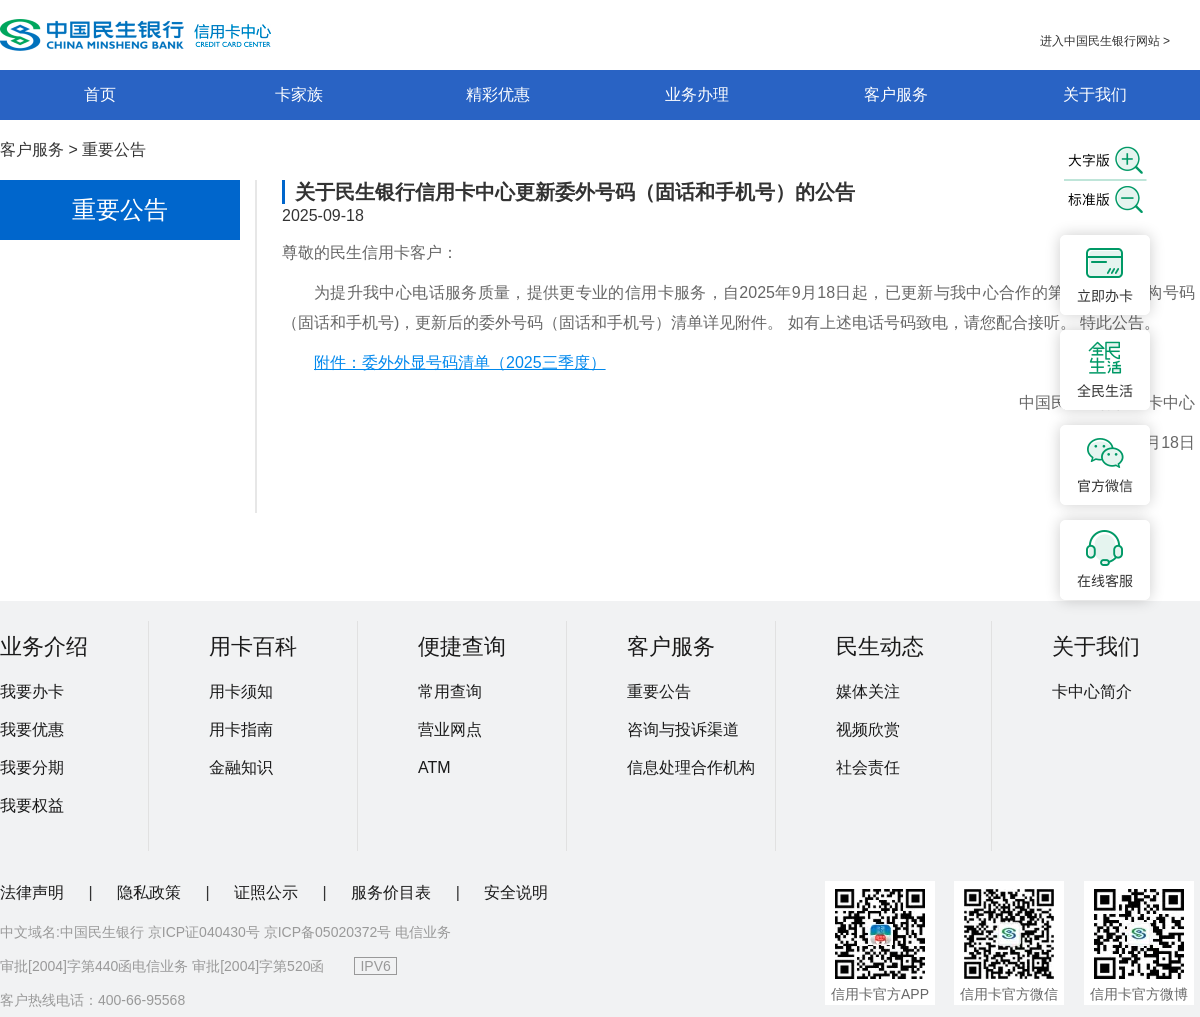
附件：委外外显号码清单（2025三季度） (460, 362)
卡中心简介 (1092, 691)
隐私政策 (151, 892)
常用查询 (450, 691)
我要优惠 (32, 729)
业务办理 (697, 94)
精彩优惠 (498, 94)
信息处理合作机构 (691, 767)
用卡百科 (253, 646)
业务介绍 (44, 646)
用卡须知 (241, 691)
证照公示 (268, 892)
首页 (100, 94)
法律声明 (34, 892)
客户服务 (896, 94)
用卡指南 (241, 729)
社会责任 (868, 767)
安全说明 (516, 892)
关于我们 (1095, 94)
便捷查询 (462, 646)
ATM (434, 767)
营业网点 (450, 729)
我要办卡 (32, 691)
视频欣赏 (868, 729)
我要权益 (32, 805)
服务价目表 (393, 892)
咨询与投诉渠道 (683, 729)
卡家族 (299, 94)
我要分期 (32, 767)
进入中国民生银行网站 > (1105, 41)
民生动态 (880, 646)
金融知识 (241, 767)
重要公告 (114, 149)
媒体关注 (868, 691)
